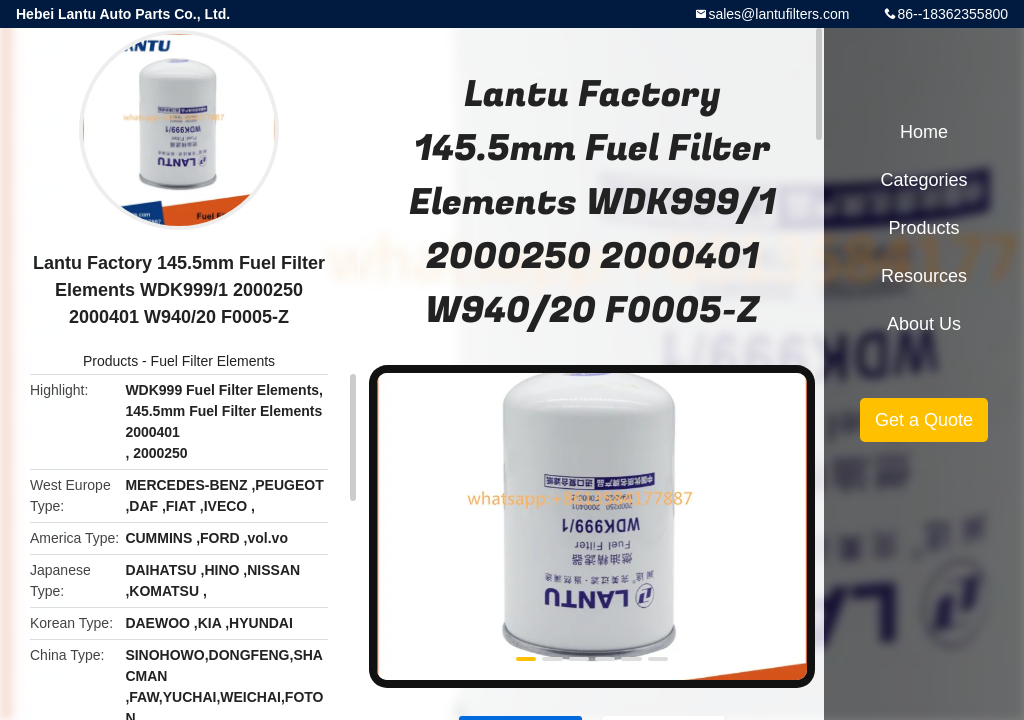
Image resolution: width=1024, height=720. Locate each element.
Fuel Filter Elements (213, 361)
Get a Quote (924, 420)
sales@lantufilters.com (778, 14)
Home (924, 132)
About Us (924, 324)
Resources (924, 276)
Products (110, 361)
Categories (923, 180)
